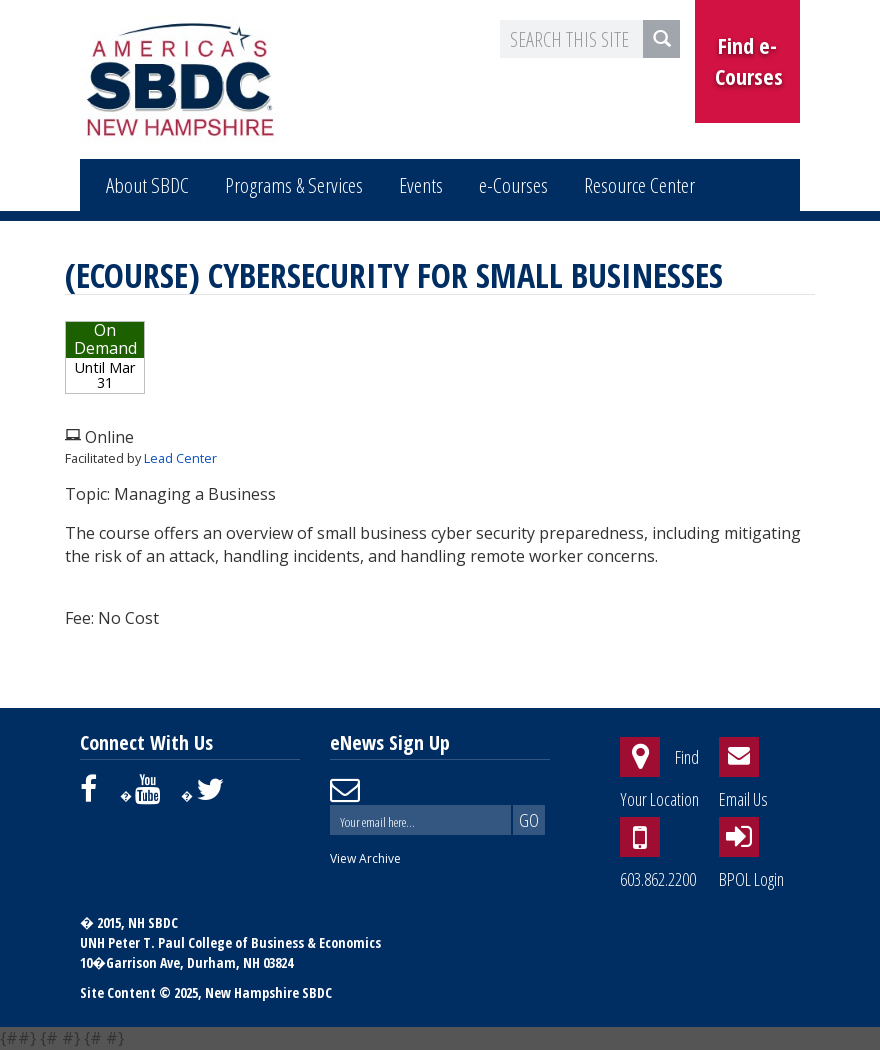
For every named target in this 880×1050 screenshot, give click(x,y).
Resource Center (639, 185)
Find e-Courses (749, 60)
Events (421, 185)
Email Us (743, 799)
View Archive (365, 858)
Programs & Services (294, 185)
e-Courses (513, 185)
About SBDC (147, 185)
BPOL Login (751, 879)
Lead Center (180, 458)
